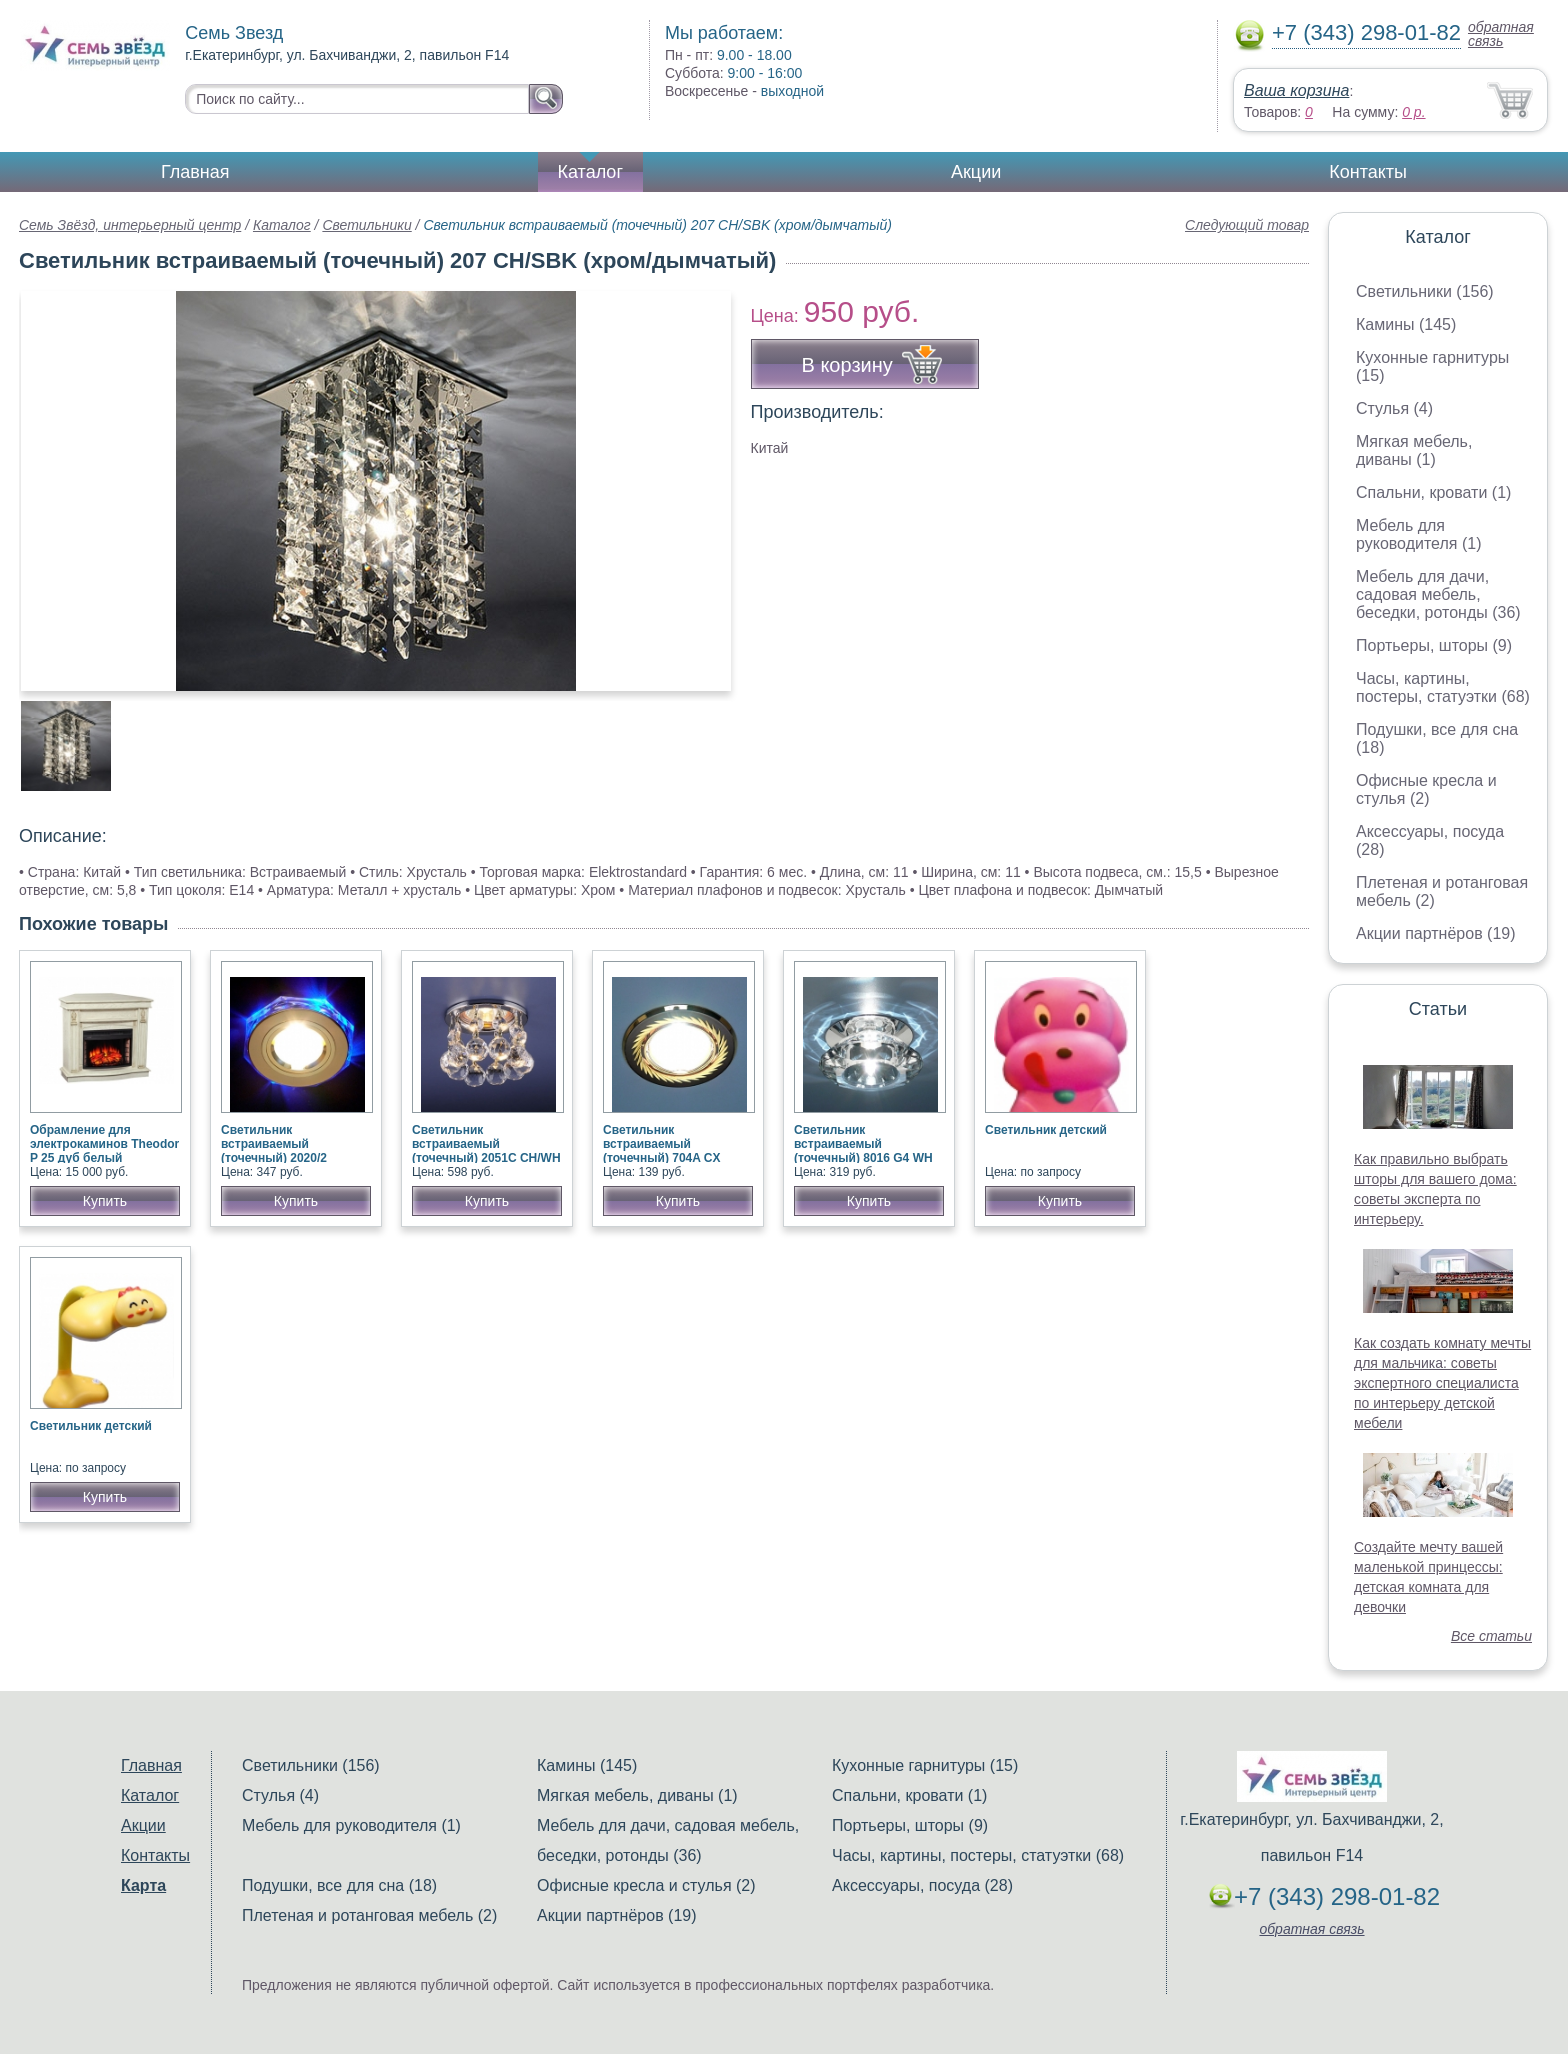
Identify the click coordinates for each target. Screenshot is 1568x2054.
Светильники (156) (1425, 291)
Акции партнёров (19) (1436, 933)
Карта (143, 1885)
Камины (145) (1406, 324)
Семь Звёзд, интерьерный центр (130, 225)
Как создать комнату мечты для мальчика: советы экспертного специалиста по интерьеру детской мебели (1442, 1383)
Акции (976, 172)
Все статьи (1491, 1636)
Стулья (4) (1394, 408)
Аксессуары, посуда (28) (922, 1885)
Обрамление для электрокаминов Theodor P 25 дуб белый (104, 1144)
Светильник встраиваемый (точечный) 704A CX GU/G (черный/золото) (668, 1151)
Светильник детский (1046, 1130)
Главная (195, 172)
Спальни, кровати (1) (1433, 492)
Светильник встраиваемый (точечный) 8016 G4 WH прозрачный (863, 1151)
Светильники (366, 225)
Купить (105, 1201)
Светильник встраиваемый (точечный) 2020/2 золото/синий (274, 1151)
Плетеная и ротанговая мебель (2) (369, 1915)
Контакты (1368, 172)
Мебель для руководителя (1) (1418, 534)
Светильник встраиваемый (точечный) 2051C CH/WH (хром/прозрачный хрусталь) (486, 1158)
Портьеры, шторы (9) (1434, 645)
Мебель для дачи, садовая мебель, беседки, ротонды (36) (1438, 594)
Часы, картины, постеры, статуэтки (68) (1443, 687)
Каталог (590, 172)
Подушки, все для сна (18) (339, 1885)
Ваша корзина (1296, 90)
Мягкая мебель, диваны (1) (1414, 450)
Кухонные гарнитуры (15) (925, 1765)
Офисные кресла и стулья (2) (1426, 789)
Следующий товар (1247, 225)
